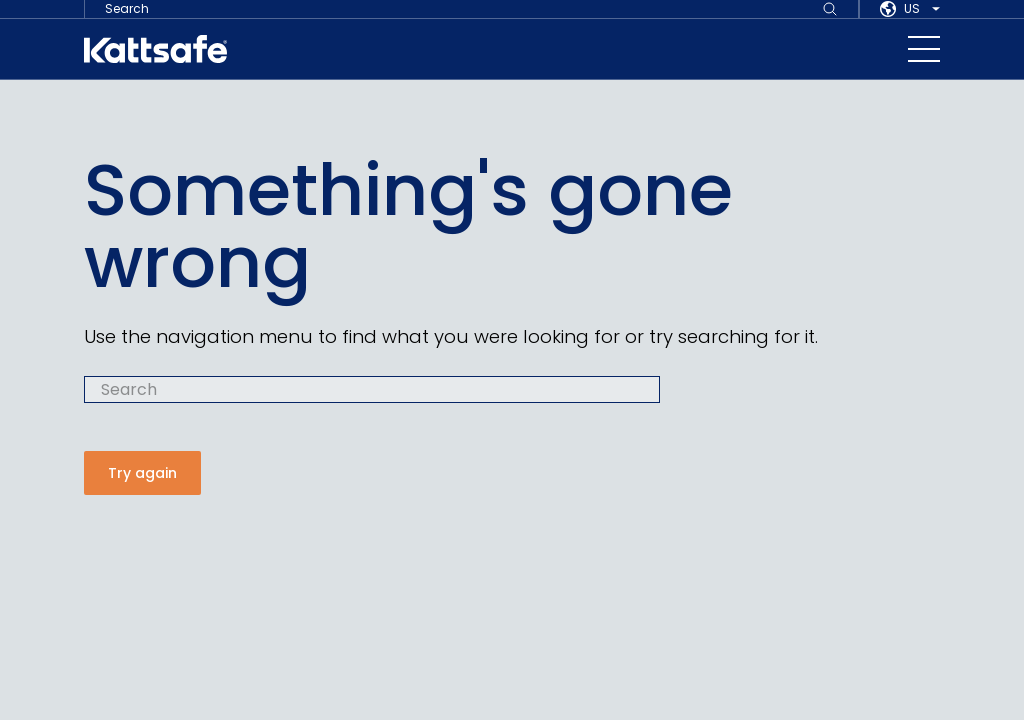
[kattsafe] (155, 49)
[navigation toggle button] (924, 49)
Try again (142, 473)
